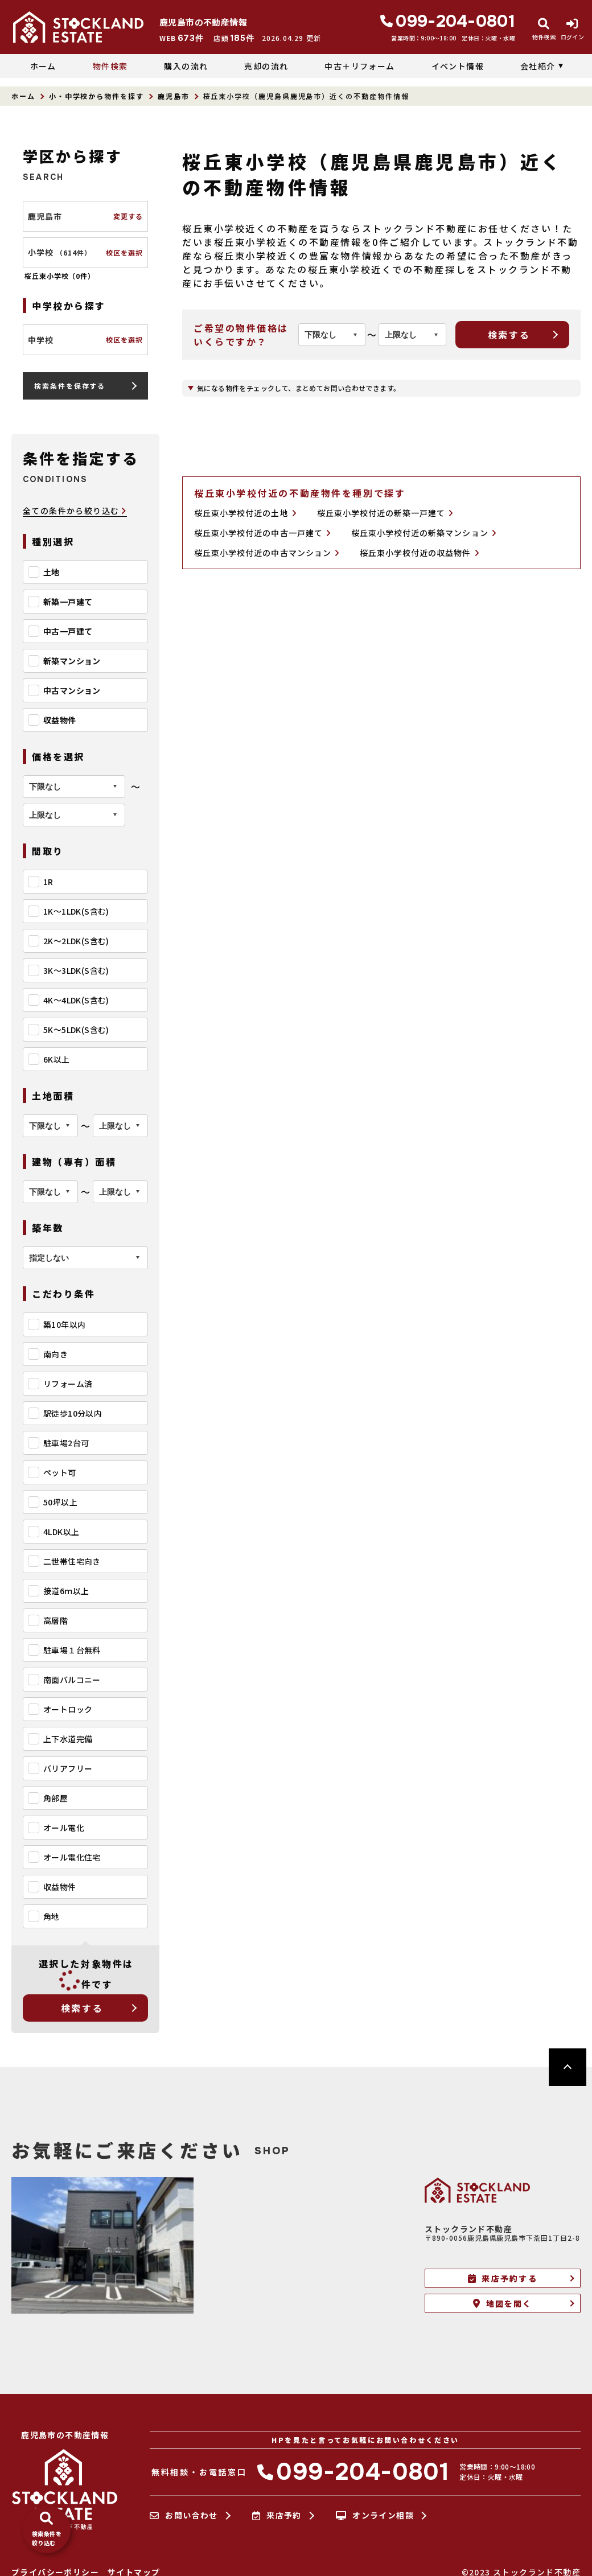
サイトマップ (134, 2572)
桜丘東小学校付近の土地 (245, 513)
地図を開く (502, 2303)
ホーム (43, 66)
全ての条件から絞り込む (75, 511)
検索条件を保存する (69, 385)
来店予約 (277, 2515)
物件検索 (110, 66)
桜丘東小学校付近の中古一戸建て (262, 533)
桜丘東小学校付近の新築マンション (423, 533)
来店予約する (502, 2278)
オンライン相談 (375, 2515)
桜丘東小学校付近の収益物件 (419, 553)
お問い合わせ (184, 2515)
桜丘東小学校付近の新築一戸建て (385, 513)
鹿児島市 (174, 96)
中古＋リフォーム (359, 66)
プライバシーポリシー (55, 2572)
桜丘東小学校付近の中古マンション (266, 553)
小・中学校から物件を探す (96, 96)
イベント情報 (457, 66)
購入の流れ (186, 66)
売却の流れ (266, 66)
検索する (82, 2008)
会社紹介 (538, 66)
